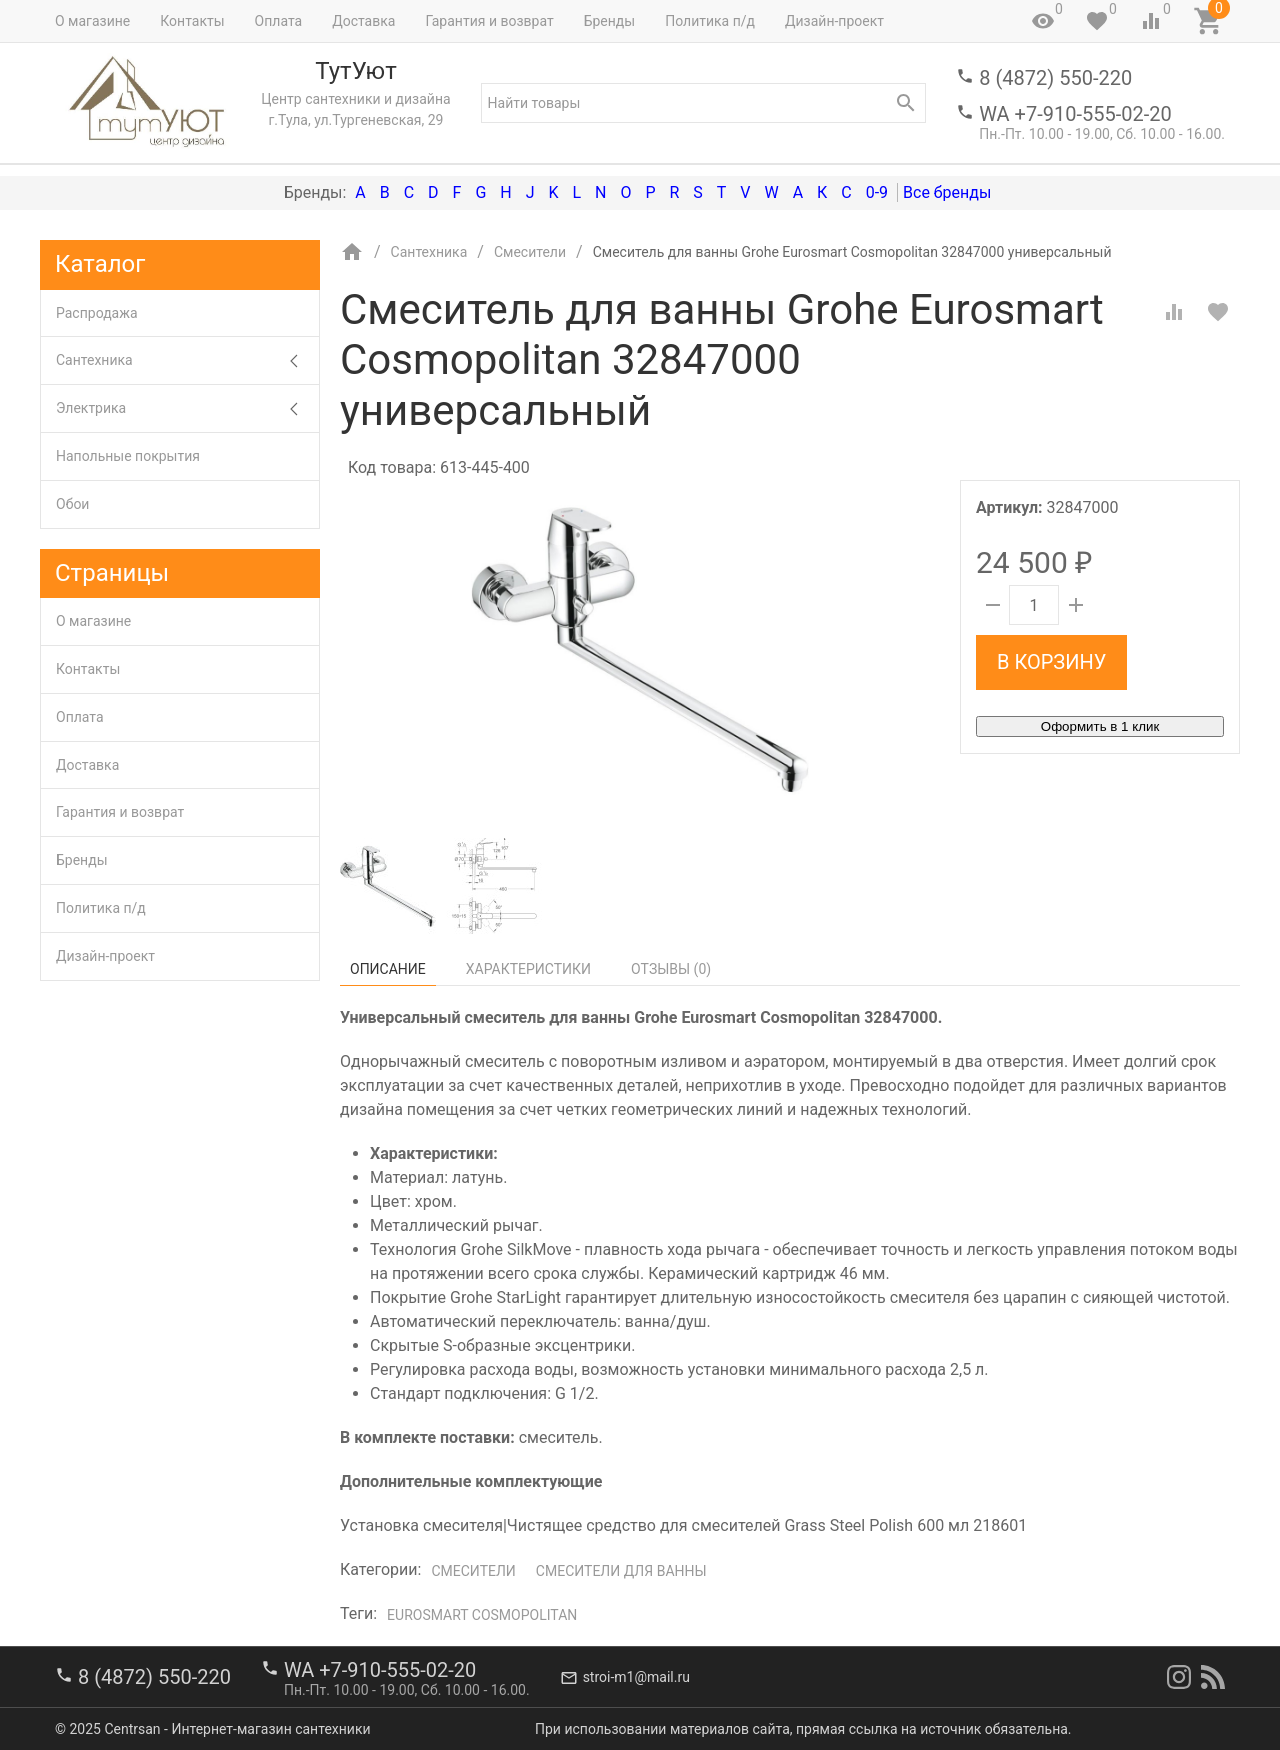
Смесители (473, 1571)
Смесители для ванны (621, 1571)
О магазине (92, 21)
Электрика (187, 408)
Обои (72, 504)
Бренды (610, 21)
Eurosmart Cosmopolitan (482, 1615)
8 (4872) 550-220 (1055, 78)
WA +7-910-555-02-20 (1075, 114)
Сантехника (187, 360)
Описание (388, 969)
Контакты (192, 21)
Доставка (363, 21)
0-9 (877, 192)
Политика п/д (710, 21)
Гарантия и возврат (489, 21)
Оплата (279, 21)
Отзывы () (671, 969)
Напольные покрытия (128, 456)
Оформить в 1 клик (1100, 726)
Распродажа (97, 313)
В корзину (1051, 662)
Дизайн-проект (834, 21)
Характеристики (528, 969)
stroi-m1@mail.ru (636, 1677)
